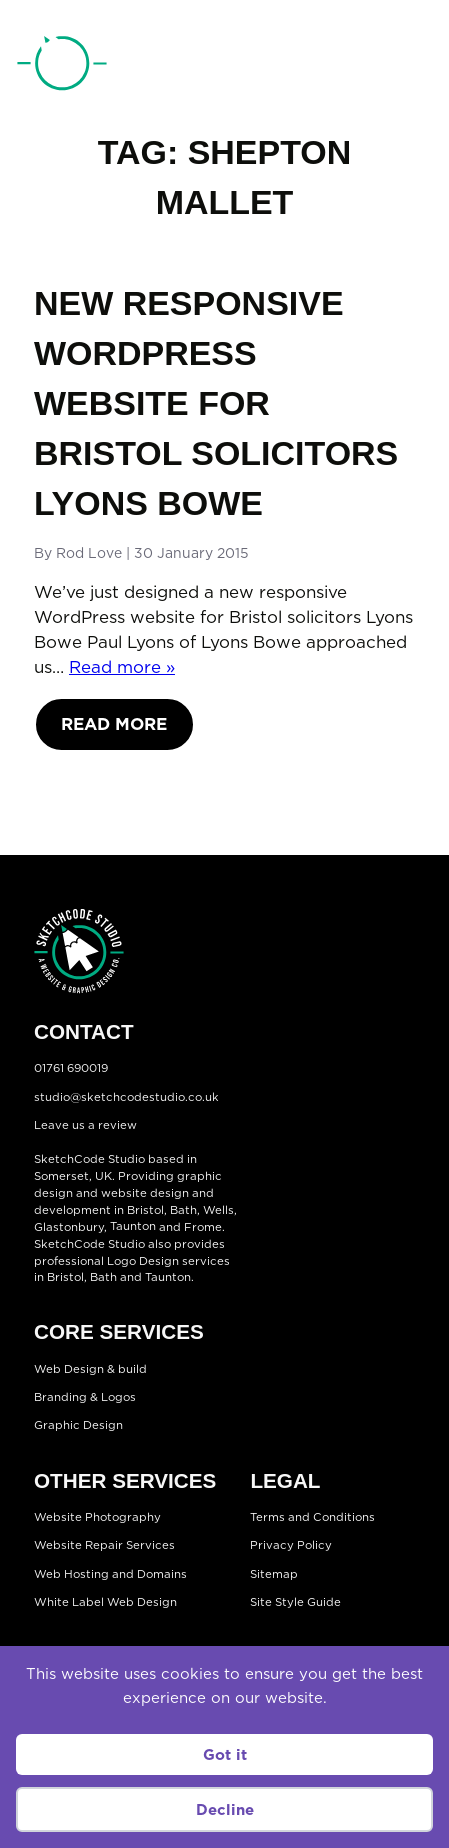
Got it (225, 1754)
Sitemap (274, 1574)
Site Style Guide (295, 1602)
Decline (225, 1809)
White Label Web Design (105, 1602)
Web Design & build (90, 1369)
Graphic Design (78, 1426)
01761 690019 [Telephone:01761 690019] (332, 66)
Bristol (65, 1277)
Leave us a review (85, 1126)
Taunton (133, 1227)
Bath (183, 1210)
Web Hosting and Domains (110, 1574)
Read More (114, 724)
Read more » (122, 667)
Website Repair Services (104, 1546)
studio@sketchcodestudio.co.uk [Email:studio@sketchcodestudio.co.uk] (126, 1097)
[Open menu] (412, 65)
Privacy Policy (291, 1546)
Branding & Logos (85, 1397)
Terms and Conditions (312, 1517)
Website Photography (97, 1517)
